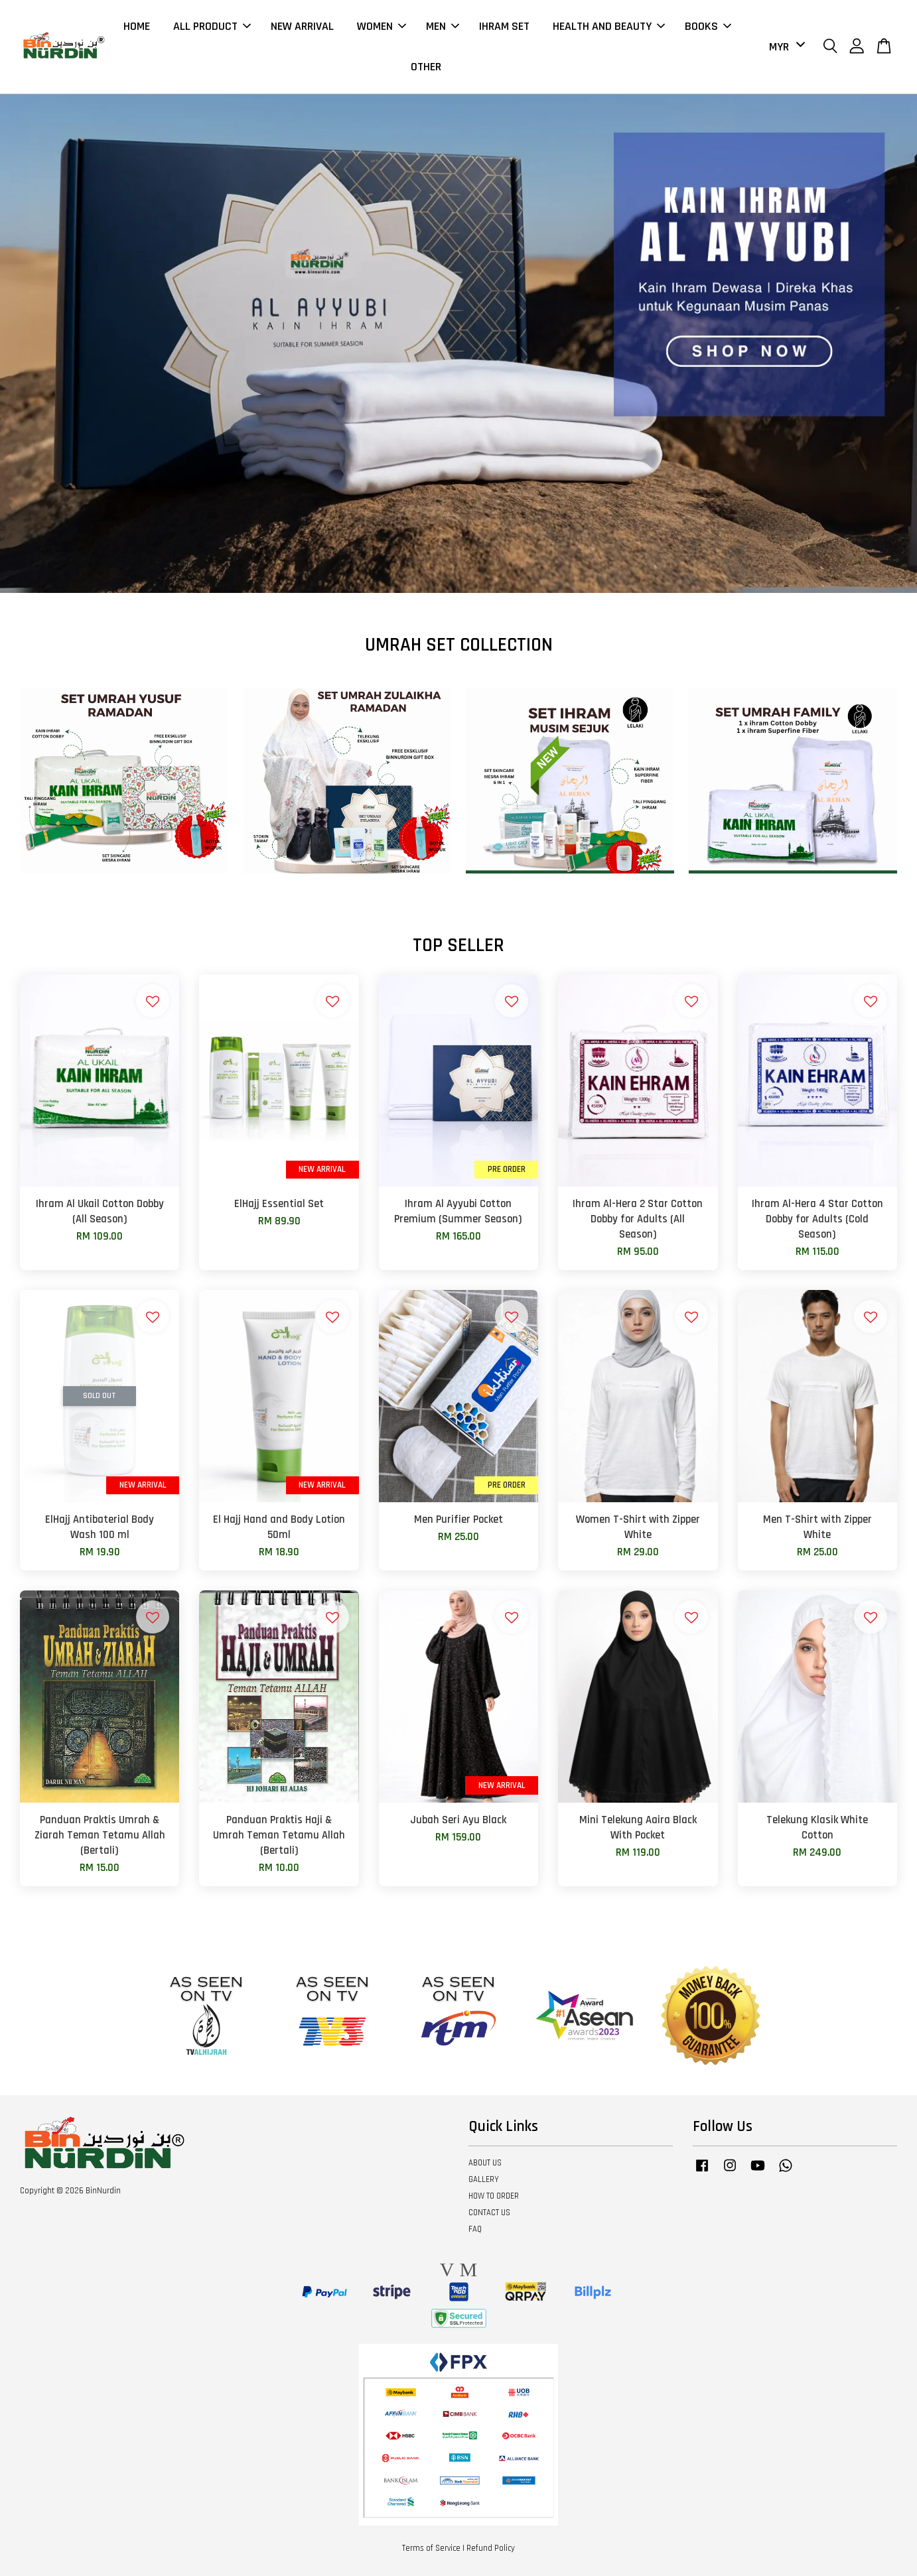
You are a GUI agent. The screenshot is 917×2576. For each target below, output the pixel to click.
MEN (442, 26)
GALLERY (483, 2179)
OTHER (426, 66)
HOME (136, 26)
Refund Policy (490, 2548)
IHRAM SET (504, 26)
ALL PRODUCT (212, 26)
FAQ (475, 2229)
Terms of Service (431, 2548)
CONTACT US (489, 2212)
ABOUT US (485, 2162)
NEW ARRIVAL (302, 26)
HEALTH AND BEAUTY (609, 26)
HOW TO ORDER (493, 2196)
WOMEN (381, 26)
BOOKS (708, 26)
